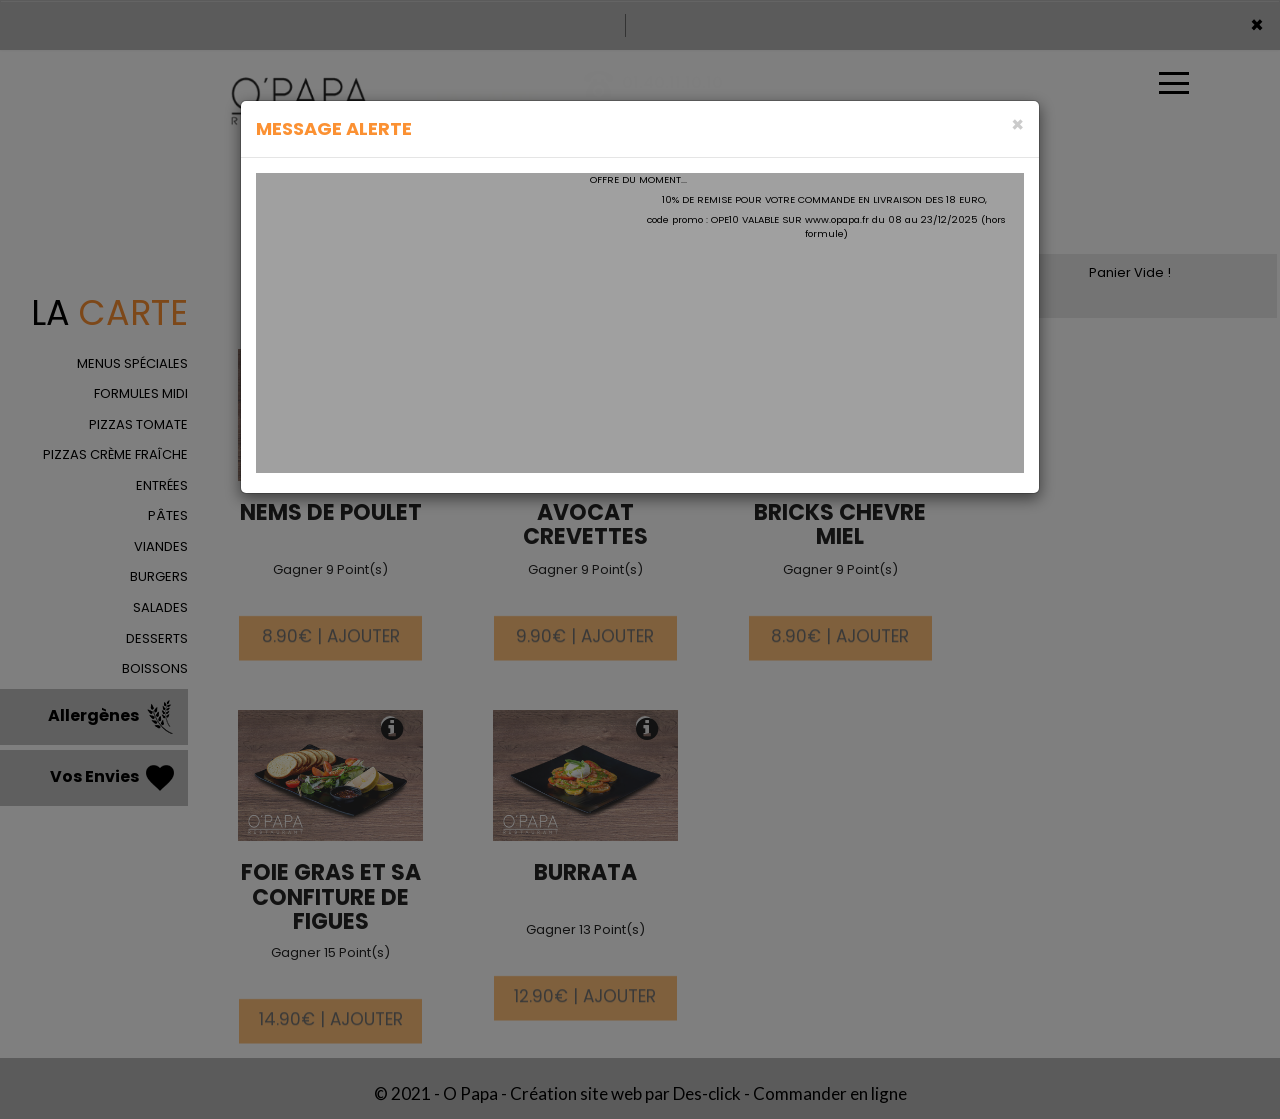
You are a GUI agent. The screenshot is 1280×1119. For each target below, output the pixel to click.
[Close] (1017, 124)
